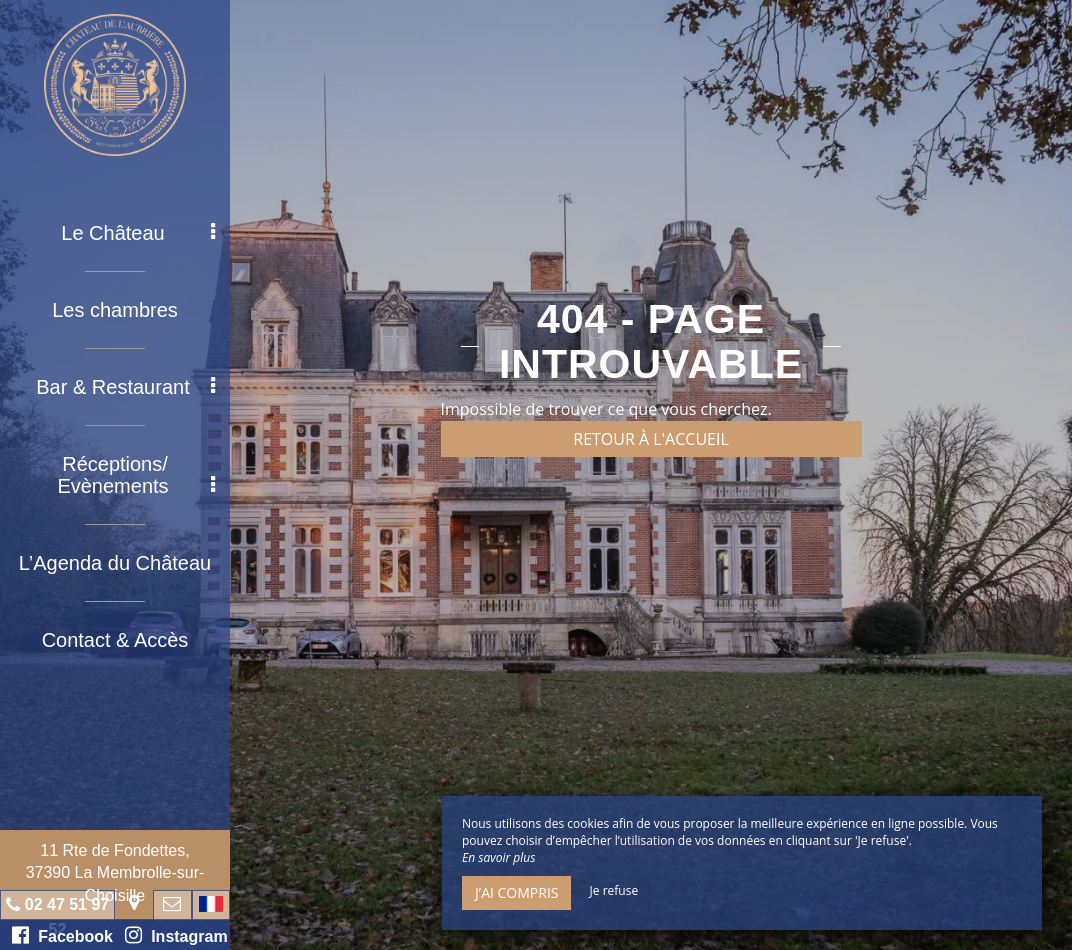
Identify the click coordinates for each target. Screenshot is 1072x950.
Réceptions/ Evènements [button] (136, 475)
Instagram (176, 935)
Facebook (62, 935)
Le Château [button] (138, 233)
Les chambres (115, 310)
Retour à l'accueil (651, 439)
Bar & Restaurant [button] (125, 387)
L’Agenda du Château (115, 563)
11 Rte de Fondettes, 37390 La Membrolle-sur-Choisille (115, 873)
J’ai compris (516, 892)
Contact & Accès (115, 640)
